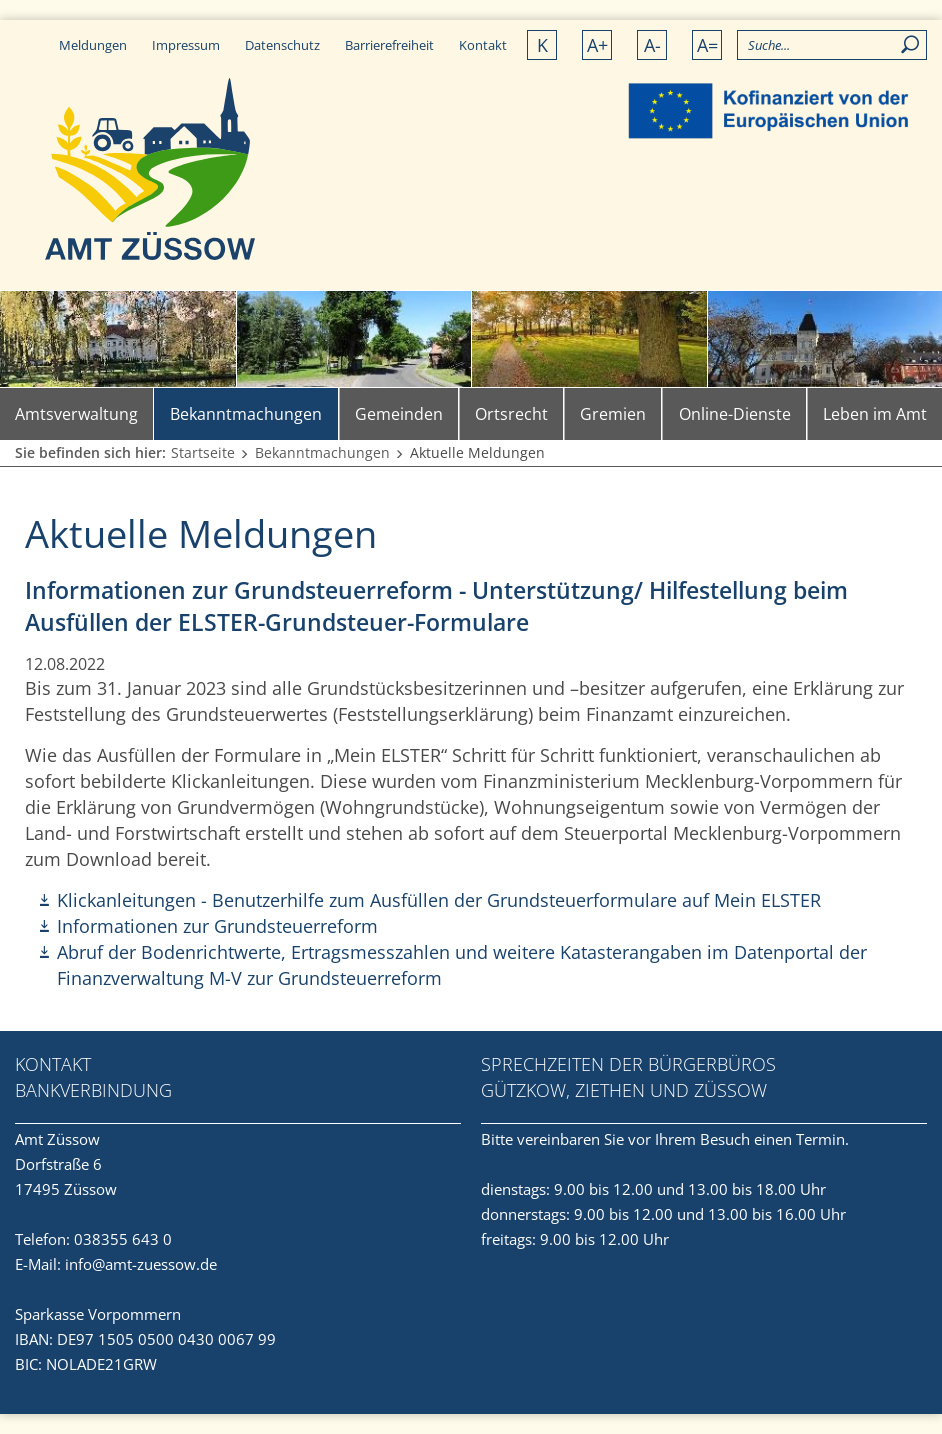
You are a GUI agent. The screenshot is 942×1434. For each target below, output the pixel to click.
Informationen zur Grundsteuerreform (217, 926)
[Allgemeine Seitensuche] (832, 45)
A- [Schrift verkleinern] (652, 45)
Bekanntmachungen (246, 414)
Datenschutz (282, 45)
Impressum (186, 45)
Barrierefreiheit (389, 45)
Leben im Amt (875, 414)
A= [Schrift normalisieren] (707, 45)
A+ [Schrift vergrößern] (597, 45)
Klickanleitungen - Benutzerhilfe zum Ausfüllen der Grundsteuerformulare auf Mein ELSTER (439, 900)
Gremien (613, 414)
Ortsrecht (511, 414)
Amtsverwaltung (76, 414)
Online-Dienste (735, 414)
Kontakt (483, 45)
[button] (889, 72)
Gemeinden (399, 414)
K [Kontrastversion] (542, 45)
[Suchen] (911, 45)
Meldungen (93, 45)
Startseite (203, 452)
